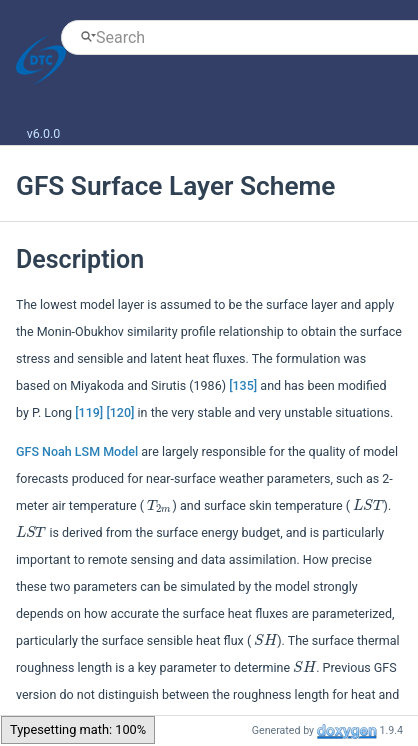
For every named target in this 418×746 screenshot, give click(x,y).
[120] (120, 412)
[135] (243, 385)
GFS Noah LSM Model (77, 451)
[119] (89, 412)
